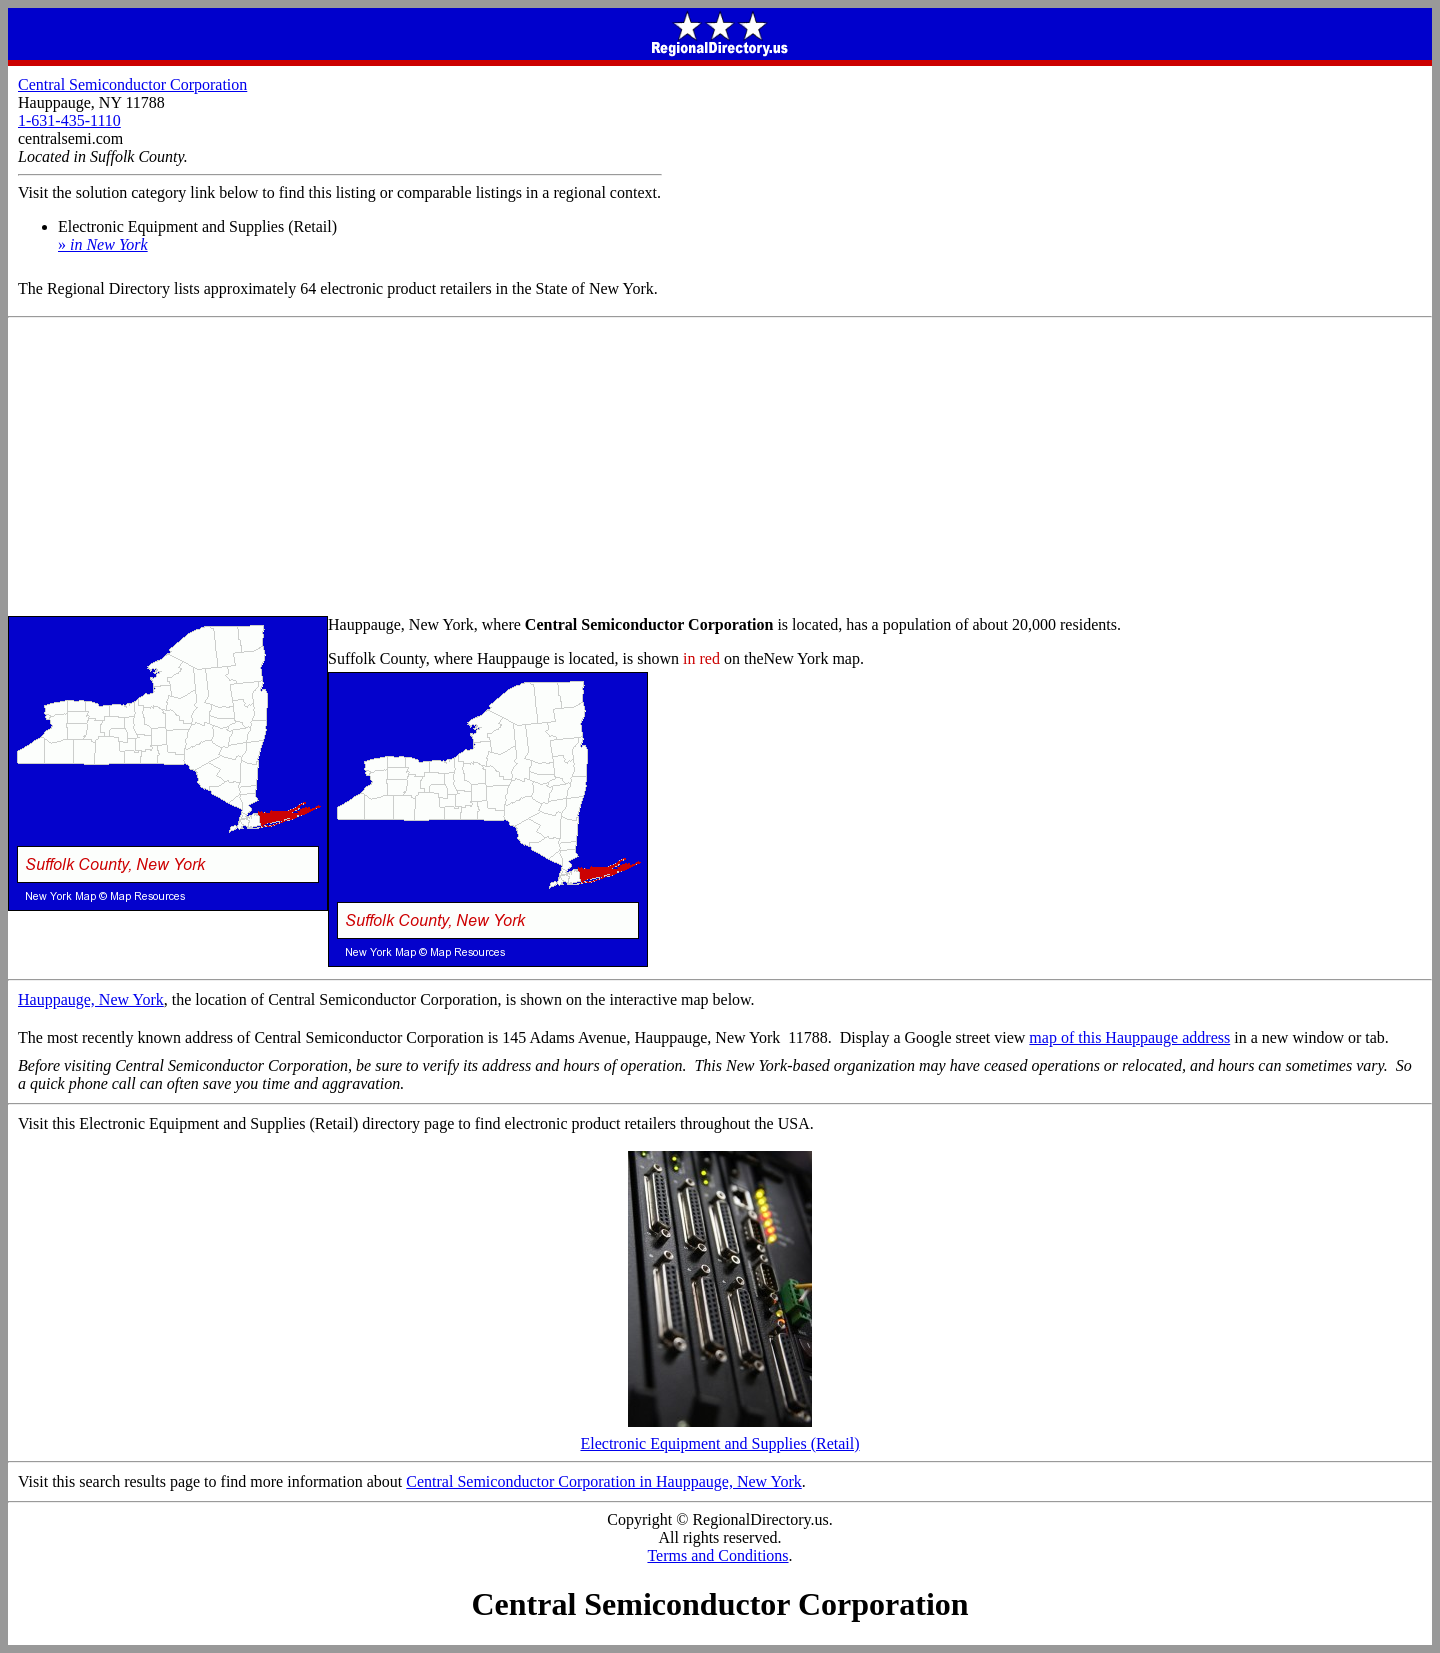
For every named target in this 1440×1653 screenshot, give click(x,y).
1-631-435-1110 (69, 120)
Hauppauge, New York (91, 999)
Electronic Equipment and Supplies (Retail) (719, 1436)
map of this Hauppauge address (1129, 1037)
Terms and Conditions (717, 1555)
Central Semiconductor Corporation (132, 84)
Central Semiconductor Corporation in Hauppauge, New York (603, 1481)
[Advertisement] (720, 468)
